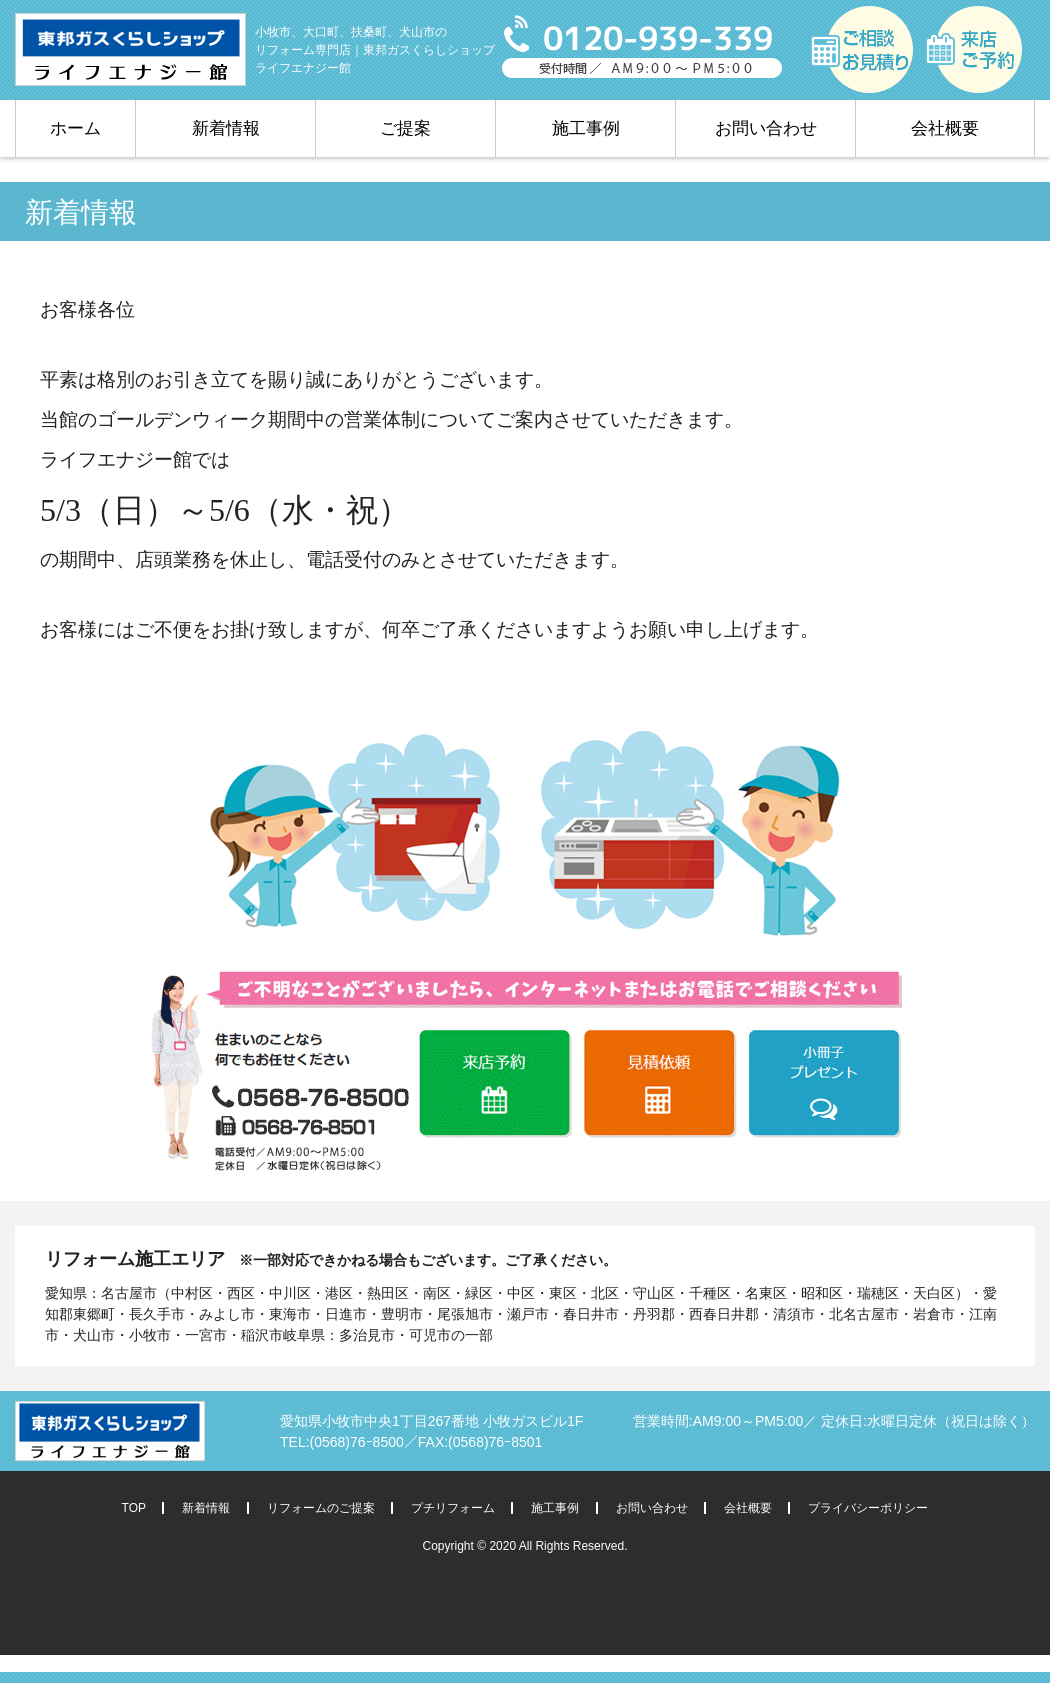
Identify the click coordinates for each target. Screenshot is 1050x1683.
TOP (134, 1508)
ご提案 (405, 128)
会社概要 (945, 128)
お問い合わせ (766, 128)
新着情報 (226, 128)
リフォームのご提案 (321, 1508)
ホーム (75, 128)
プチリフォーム (453, 1508)
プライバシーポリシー (868, 1508)
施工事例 (586, 128)
